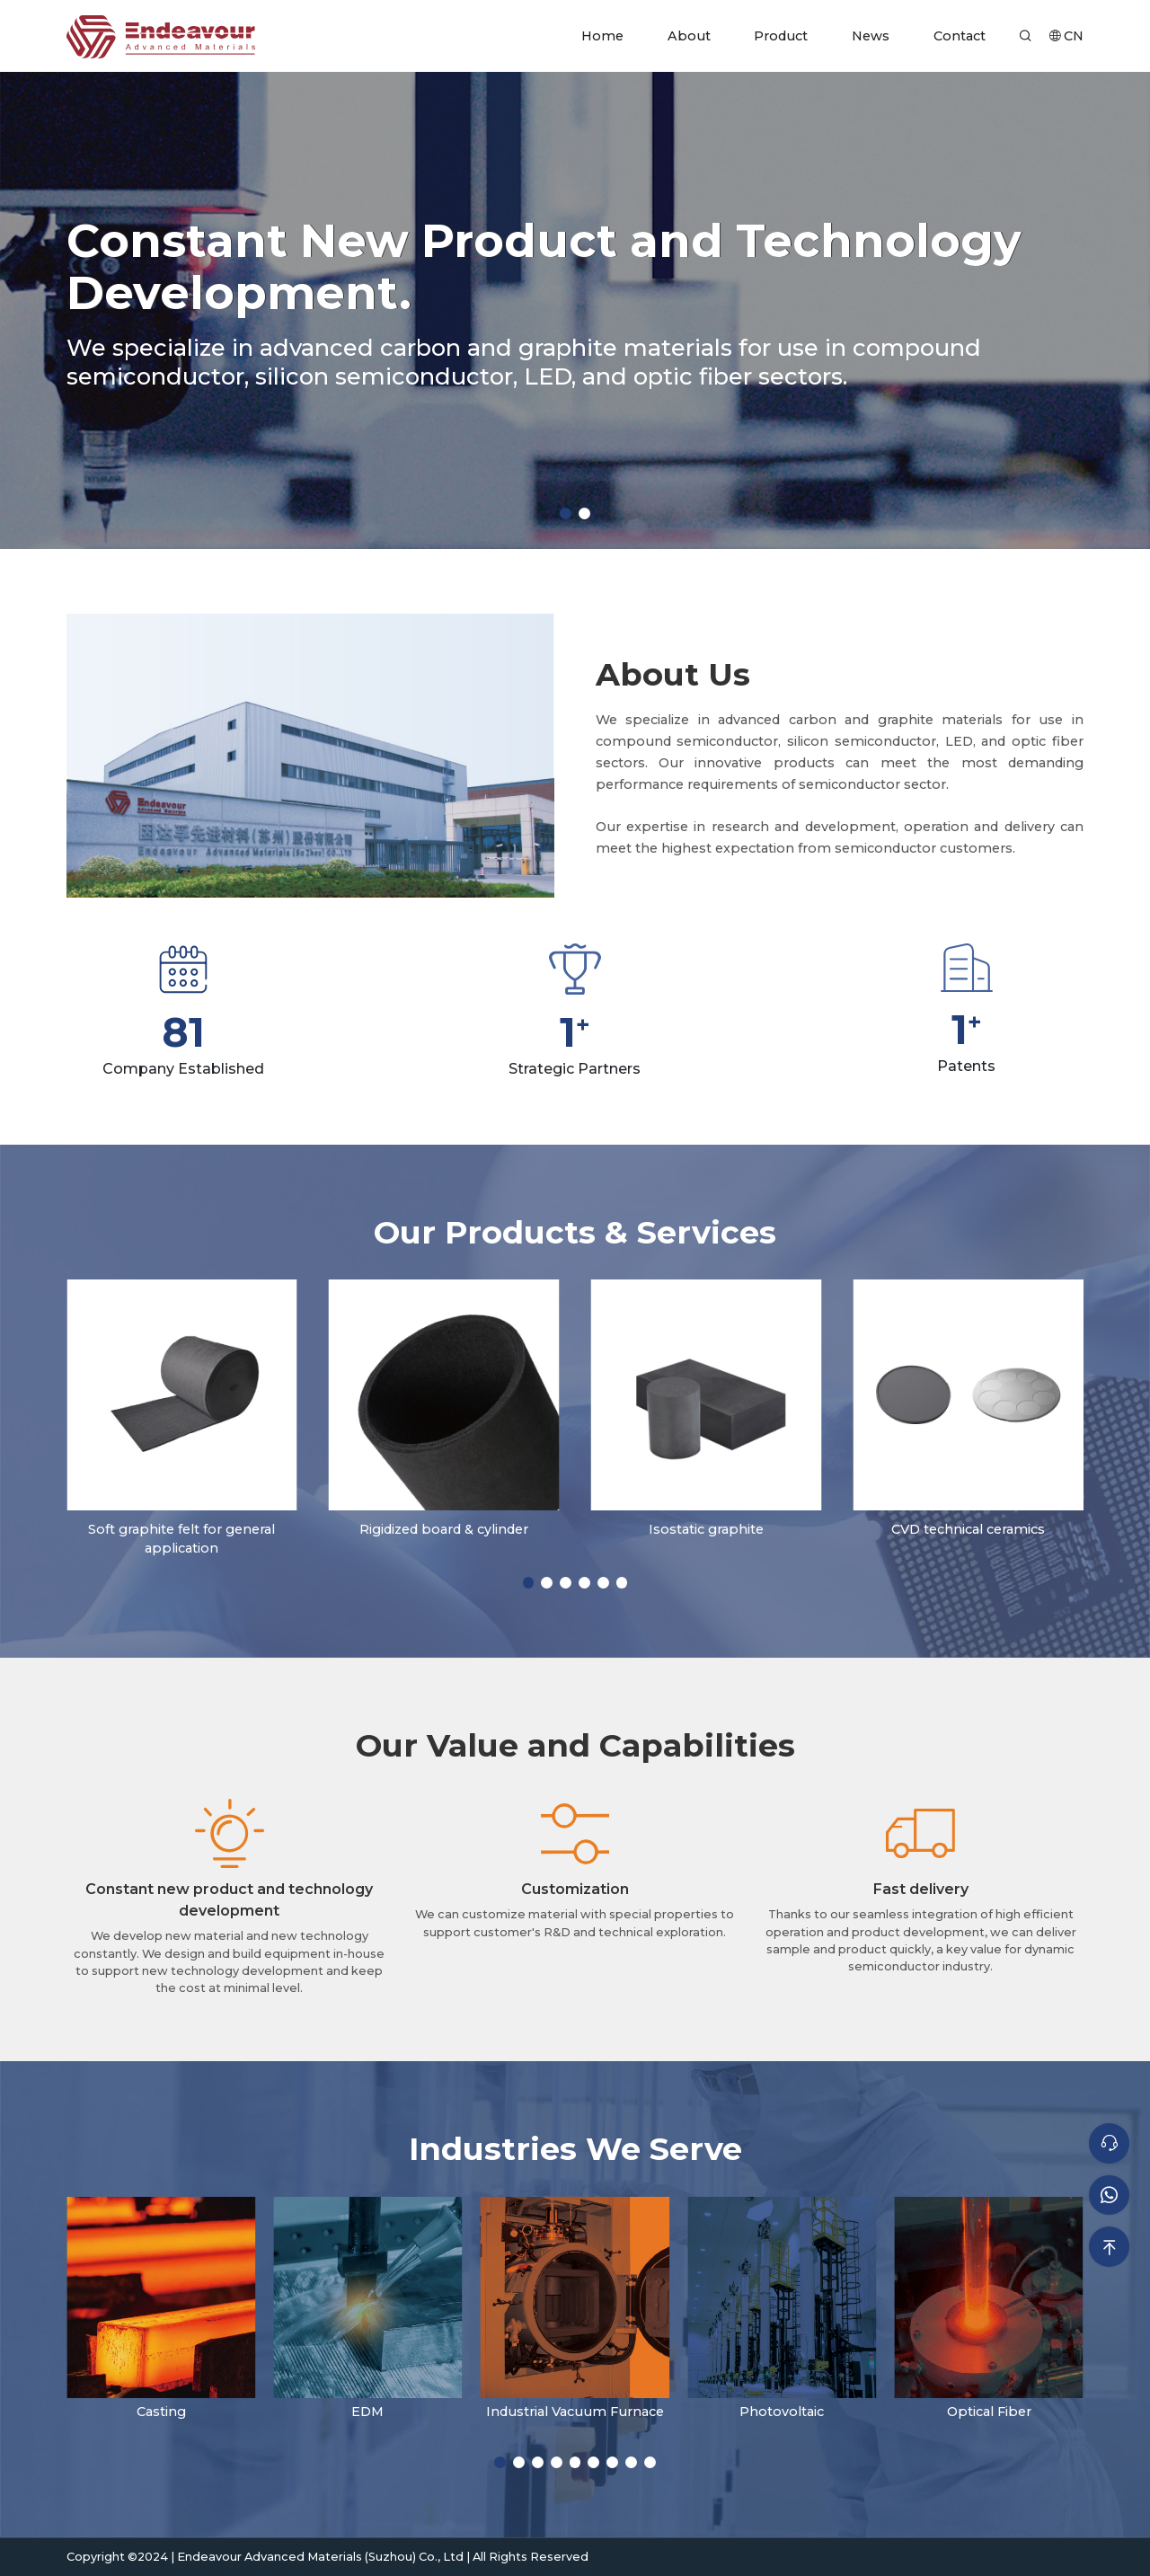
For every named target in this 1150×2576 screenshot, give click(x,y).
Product (781, 36)
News (870, 36)
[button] (565, 513)
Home (602, 36)
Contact (959, 36)
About (689, 36)
